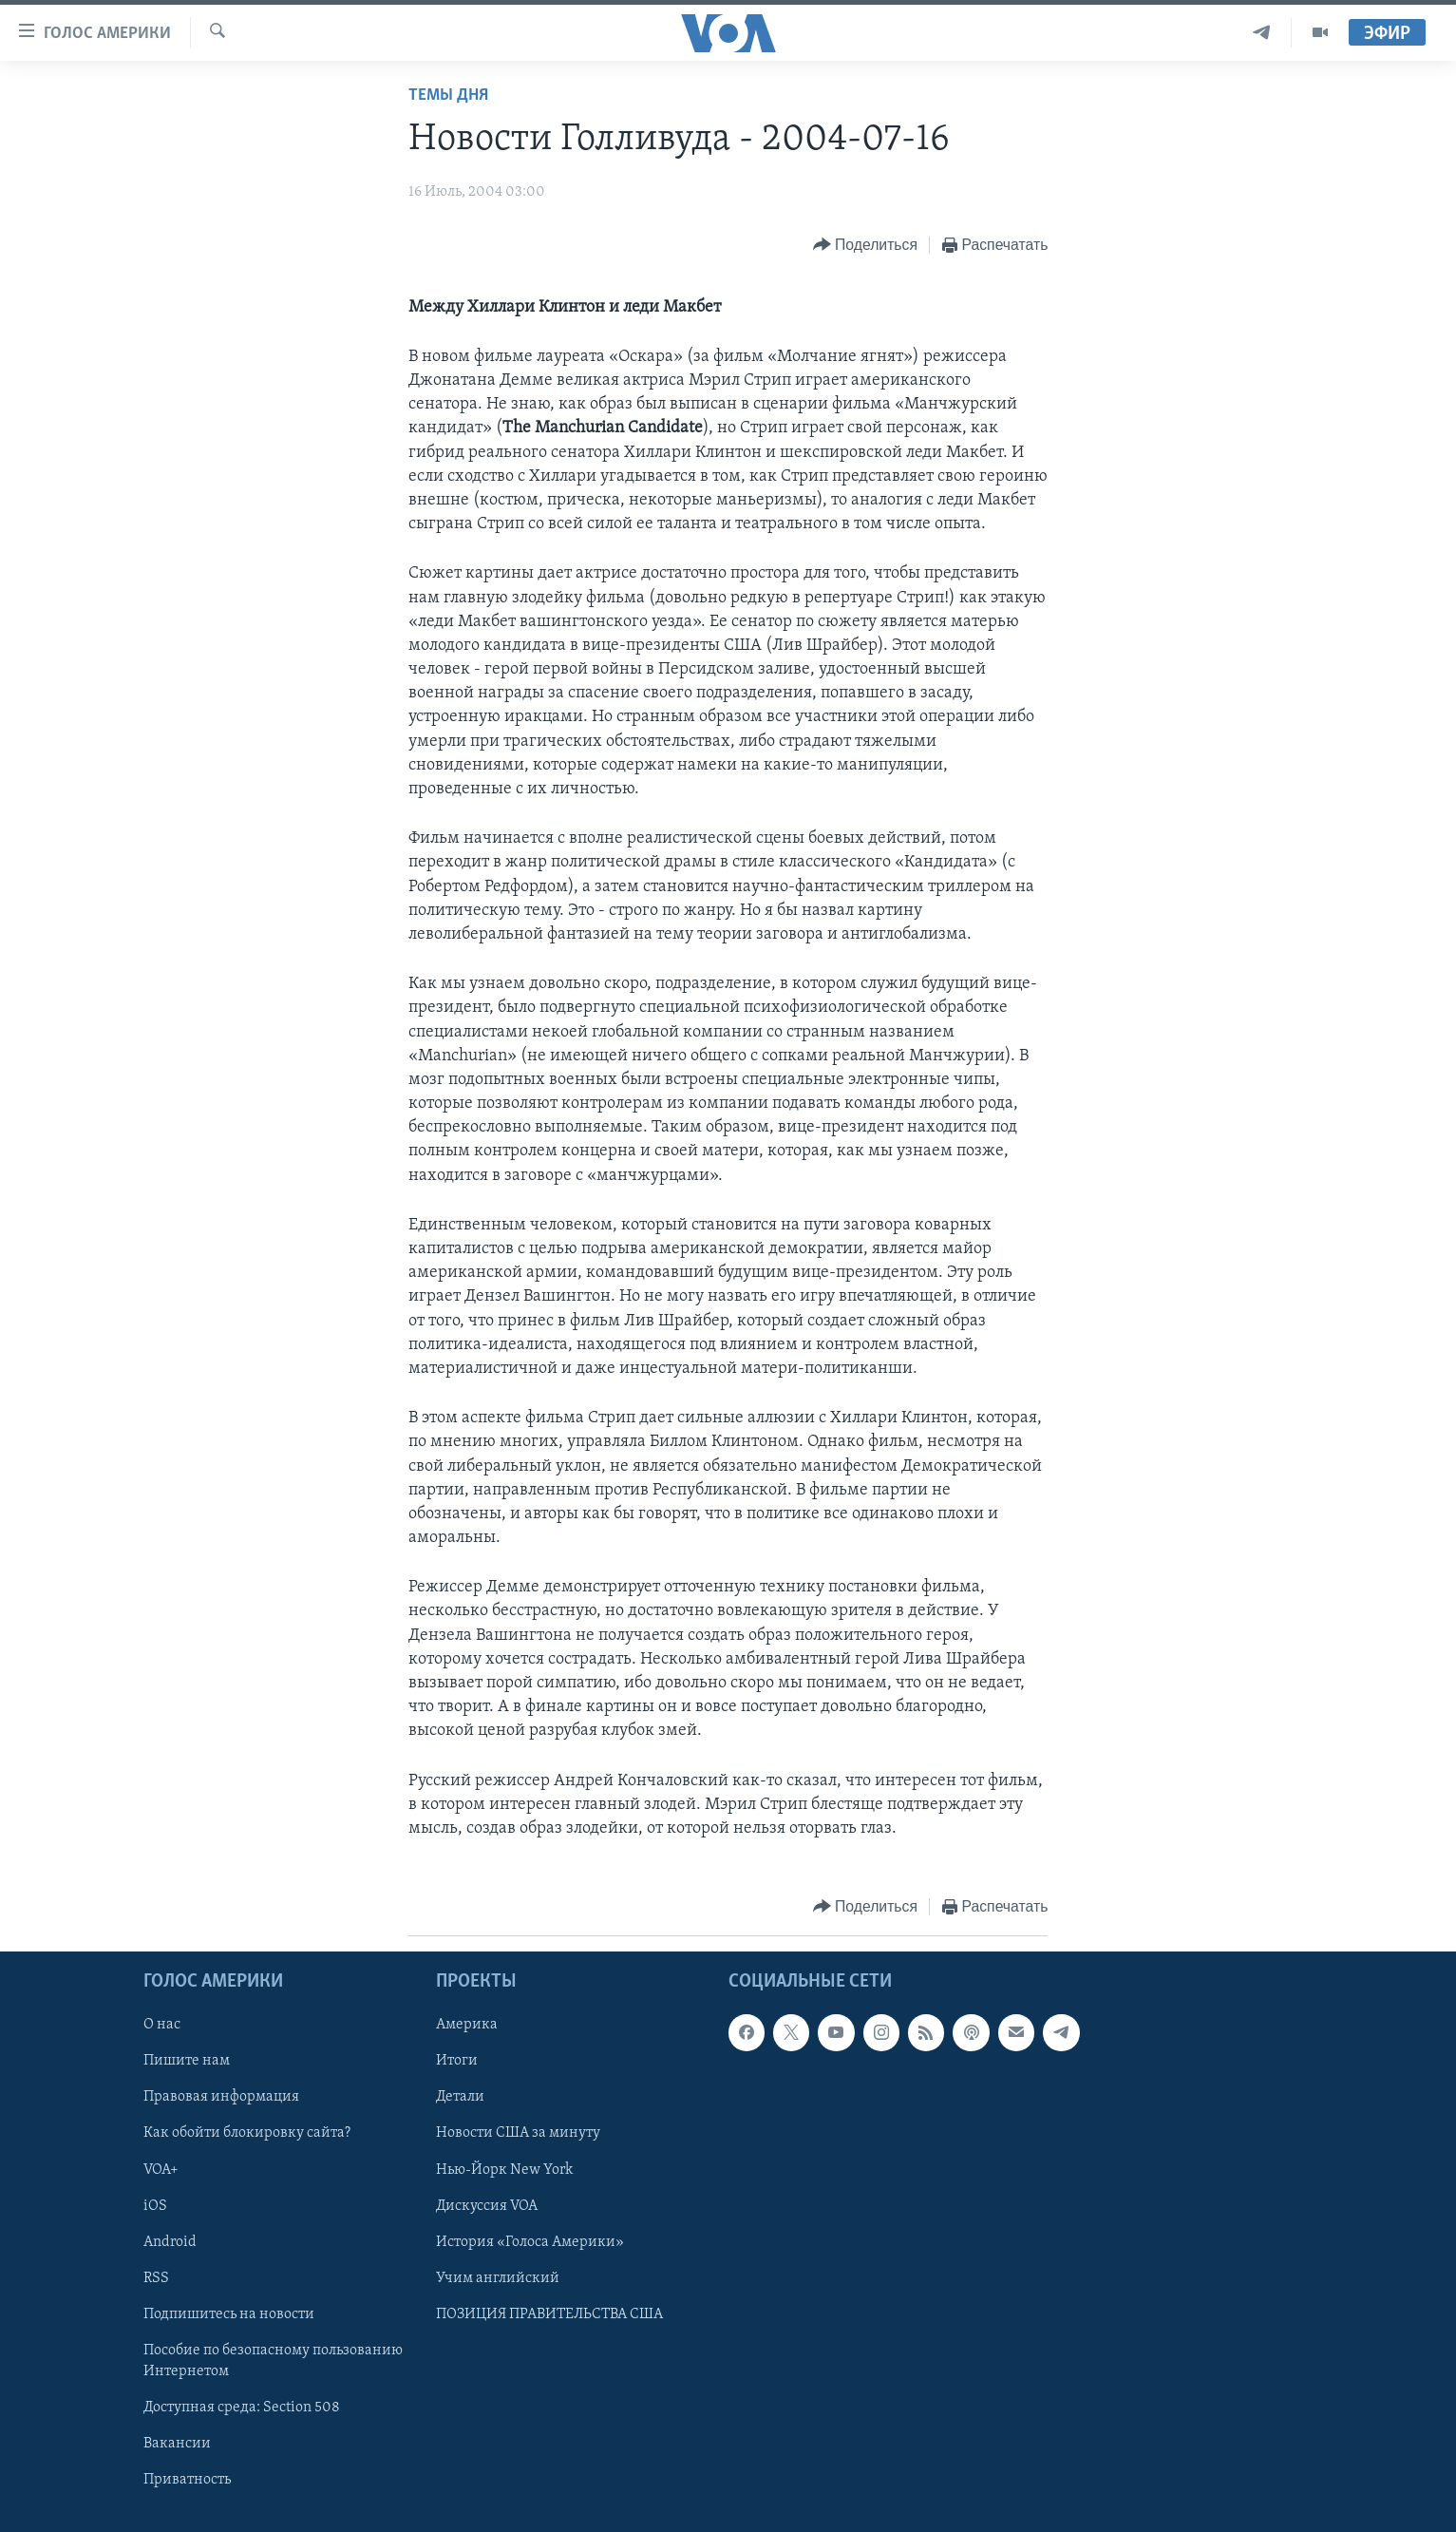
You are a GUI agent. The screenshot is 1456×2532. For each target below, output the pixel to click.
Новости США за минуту (518, 2134)
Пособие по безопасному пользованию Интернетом (273, 2361)
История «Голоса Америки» (530, 2242)
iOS (155, 2206)
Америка (467, 2025)
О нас (161, 2025)
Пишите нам (186, 2061)
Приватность (187, 2479)
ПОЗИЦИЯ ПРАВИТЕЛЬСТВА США (549, 2314)
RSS (156, 2278)
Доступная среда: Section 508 (241, 2407)
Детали (460, 2097)
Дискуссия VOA (487, 2206)
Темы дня (448, 95)
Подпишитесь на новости (228, 2314)
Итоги (457, 2061)
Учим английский (497, 2278)
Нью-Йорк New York (504, 2170)
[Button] (865, 245)
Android (170, 2242)
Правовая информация (221, 2097)
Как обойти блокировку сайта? (246, 2134)
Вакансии (177, 2443)
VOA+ (161, 2170)
